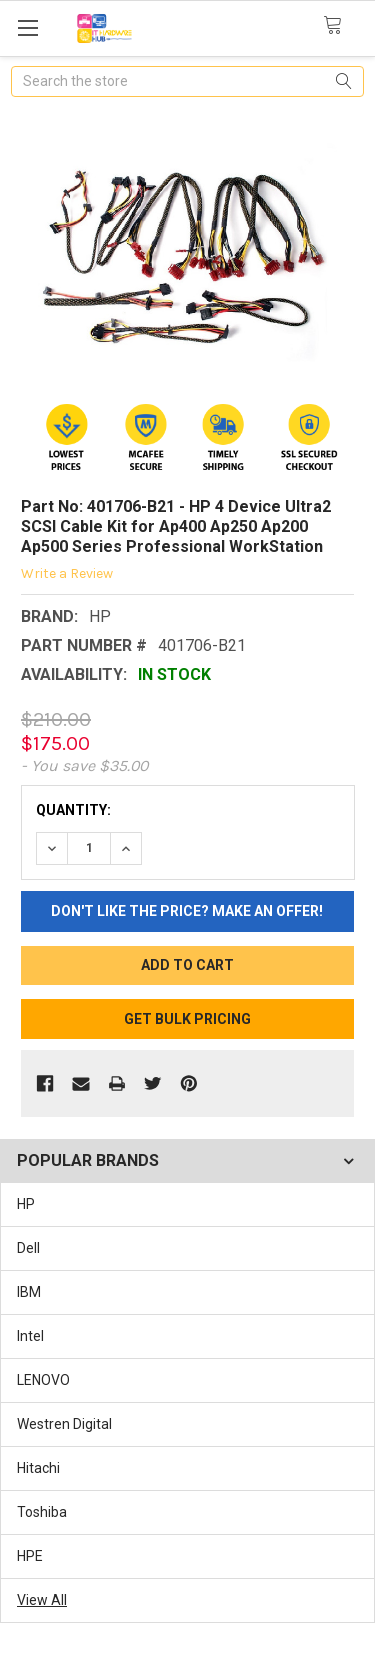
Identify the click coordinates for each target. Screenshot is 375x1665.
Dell (28, 1248)
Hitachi (38, 1468)
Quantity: (73, 810)
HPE (30, 1556)
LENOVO (43, 1380)
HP (26, 1204)
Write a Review (67, 573)
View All (42, 1600)
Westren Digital (64, 1424)
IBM (29, 1292)
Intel (30, 1336)
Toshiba (42, 1512)
